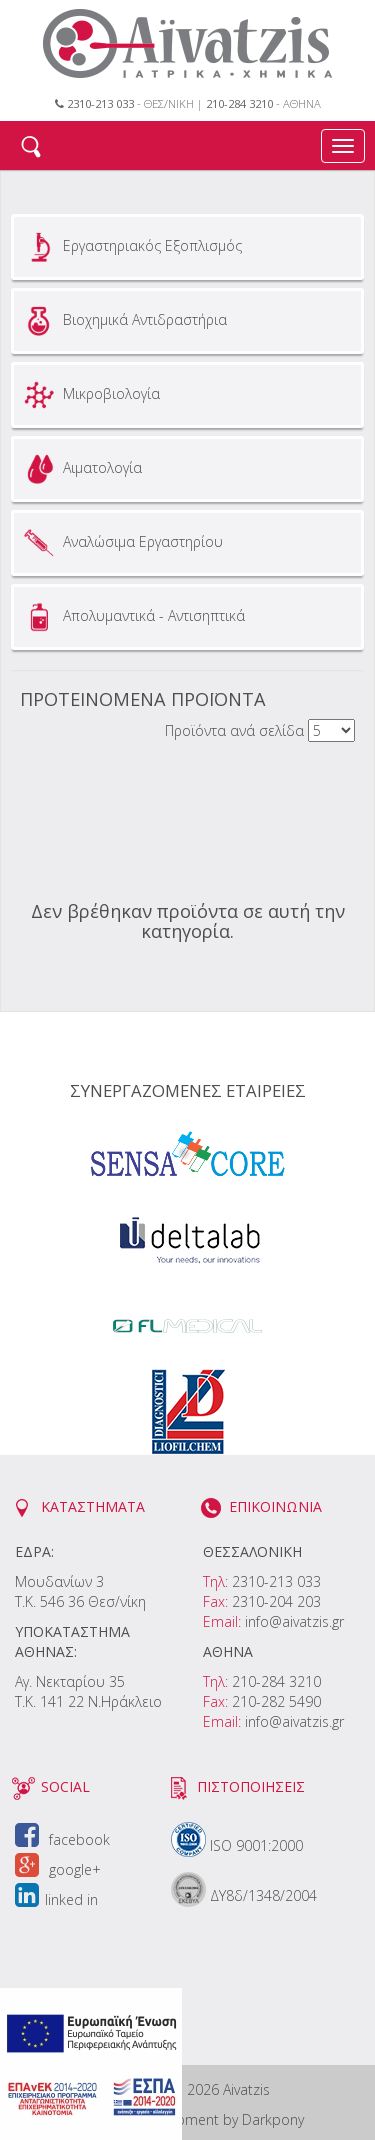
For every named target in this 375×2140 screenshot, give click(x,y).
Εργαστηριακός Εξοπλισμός (130, 247)
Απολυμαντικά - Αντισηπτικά (132, 617)
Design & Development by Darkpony (187, 2119)
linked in (56, 1899)
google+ (58, 1869)
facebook (62, 1839)
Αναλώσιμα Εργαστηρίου (121, 543)
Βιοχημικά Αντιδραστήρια (123, 321)
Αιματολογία (80, 469)
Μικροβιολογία (89, 395)
